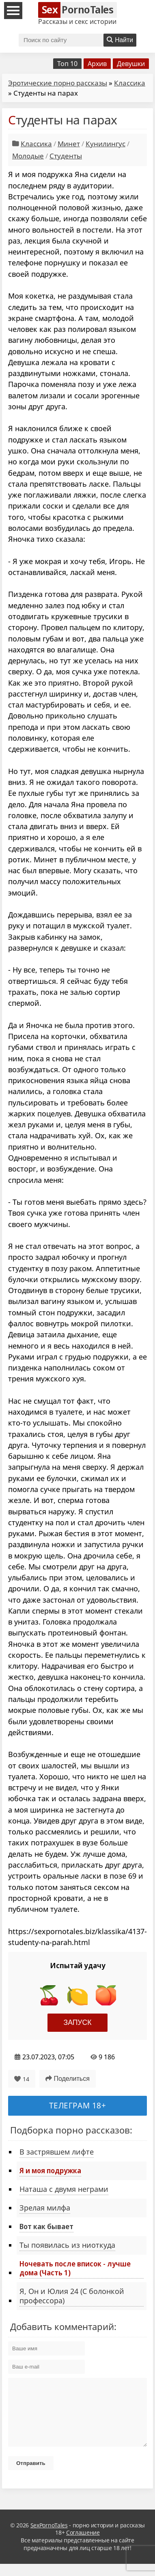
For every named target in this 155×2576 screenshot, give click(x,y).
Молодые (28, 155)
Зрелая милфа (44, 2208)
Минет (69, 143)
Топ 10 (67, 63)
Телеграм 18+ (77, 2105)
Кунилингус (105, 143)
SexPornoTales (49, 2537)
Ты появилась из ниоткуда (67, 2245)
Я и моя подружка (50, 2170)
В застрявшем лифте (56, 2152)
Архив (97, 63)
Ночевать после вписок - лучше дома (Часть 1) (75, 2268)
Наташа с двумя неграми (63, 2189)
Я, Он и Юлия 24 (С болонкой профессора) (71, 2295)
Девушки (131, 63)
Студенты (66, 155)
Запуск (78, 2022)
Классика (129, 83)
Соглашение (83, 2544)
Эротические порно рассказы (57, 83)
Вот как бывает (46, 2226)
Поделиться (67, 2078)
